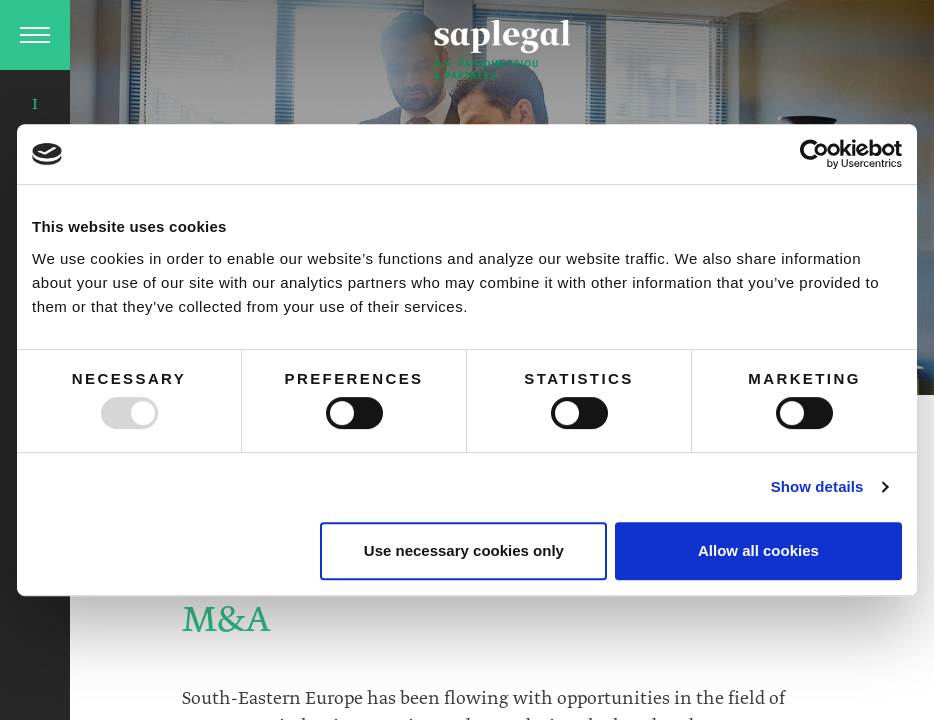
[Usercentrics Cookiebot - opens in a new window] (814, 154)
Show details (817, 486)
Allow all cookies (758, 550)
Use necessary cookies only (464, 550)
